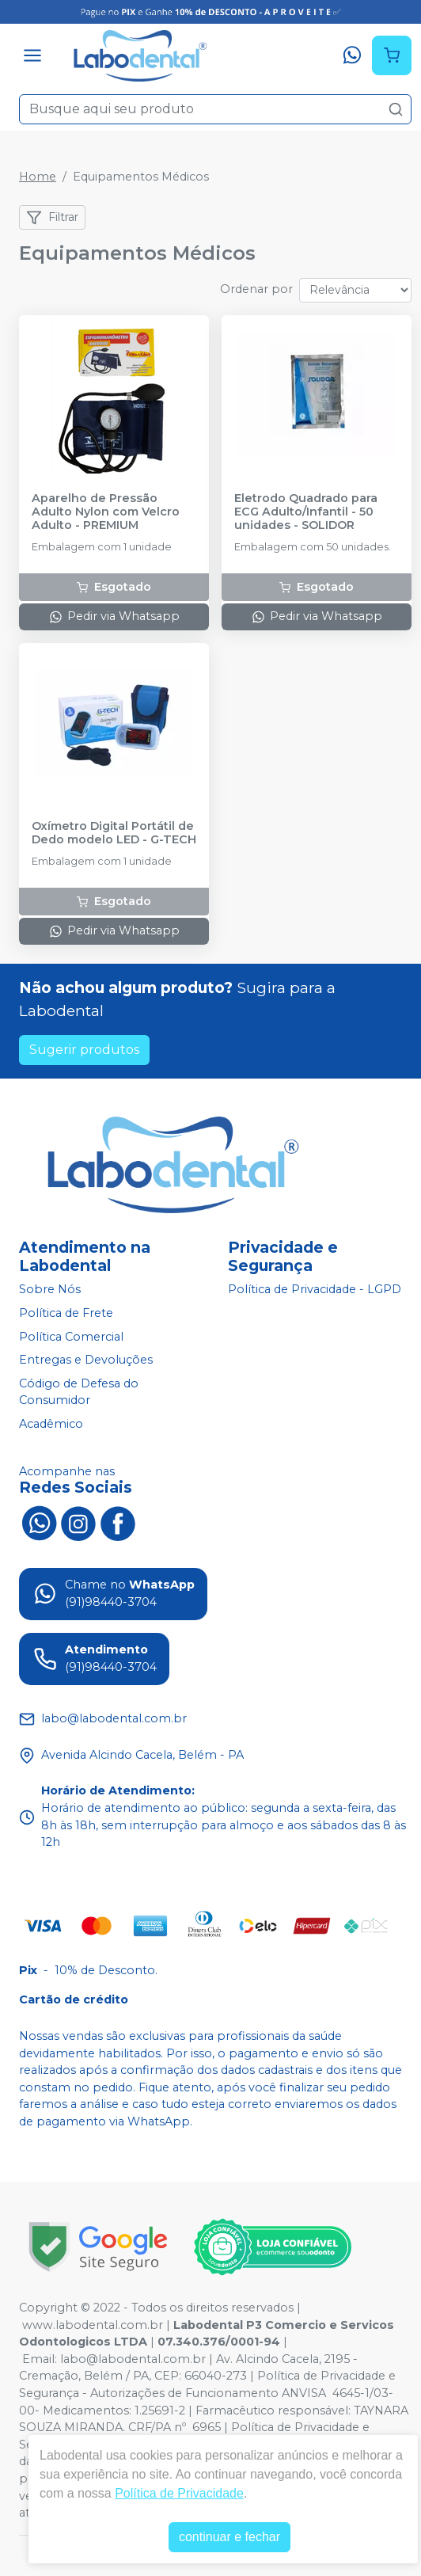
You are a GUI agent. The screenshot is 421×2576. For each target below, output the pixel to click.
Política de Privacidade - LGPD (314, 1290)
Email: (41, 2359)
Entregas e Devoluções (86, 1360)
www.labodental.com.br (92, 2325)
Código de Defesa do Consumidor (78, 1392)
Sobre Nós (50, 1290)
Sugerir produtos (84, 1049)
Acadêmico (51, 1424)
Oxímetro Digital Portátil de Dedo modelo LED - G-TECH (114, 833)
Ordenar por (256, 289)
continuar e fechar (229, 2537)
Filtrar (52, 218)
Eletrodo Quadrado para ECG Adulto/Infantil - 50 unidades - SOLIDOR (305, 512)
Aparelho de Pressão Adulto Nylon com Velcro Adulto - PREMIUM (106, 512)
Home (37, 176)
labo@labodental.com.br (133, 2359)
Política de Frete (66, 1313)
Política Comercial (71, 1337)
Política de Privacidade (179, 2493)
